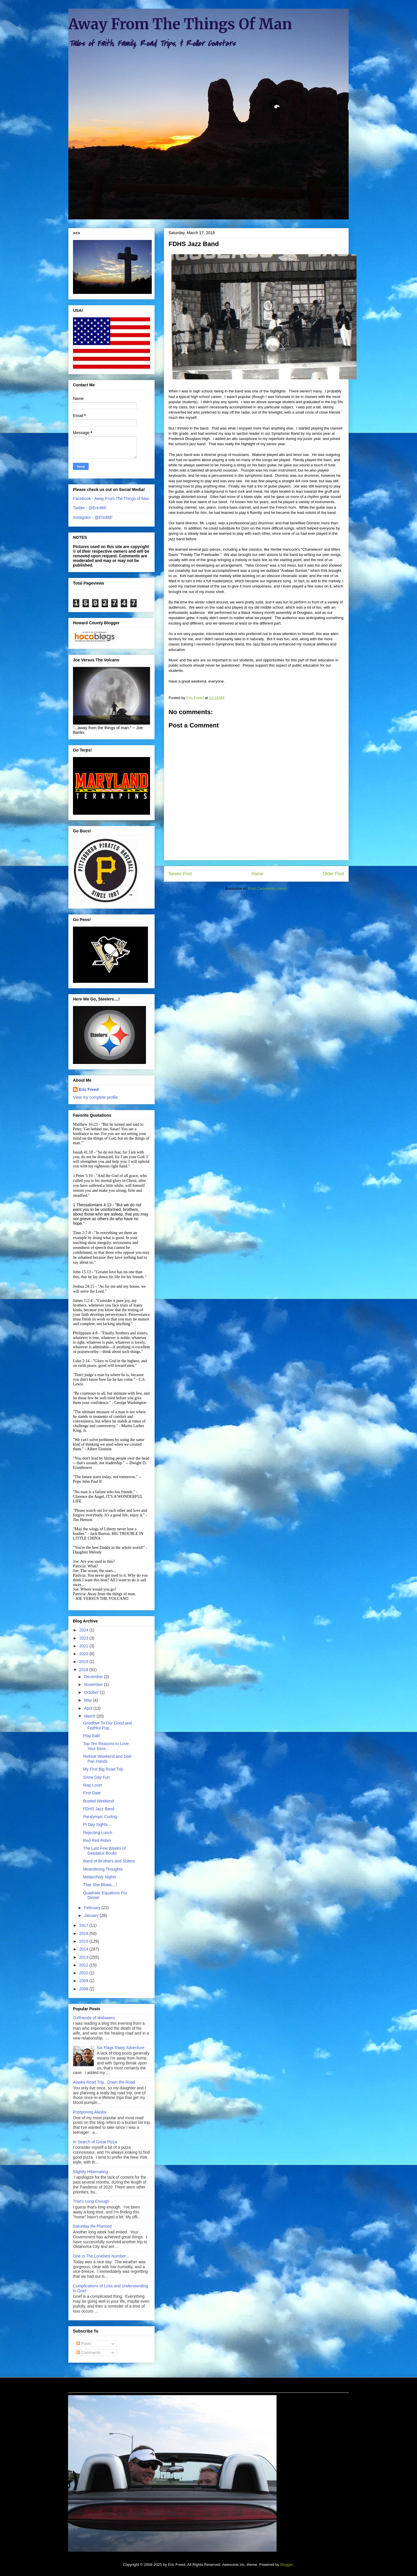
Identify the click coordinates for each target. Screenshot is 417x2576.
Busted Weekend (98, 1801)
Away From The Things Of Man (180, 24)
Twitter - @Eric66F (90, 507)
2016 (84, 1933)
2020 (84, 1653)
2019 (84, 1661)
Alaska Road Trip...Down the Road (104, 2082)
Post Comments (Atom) (267, 888)
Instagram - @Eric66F (93, 517)
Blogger (286, 2564)
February (92, 1907)
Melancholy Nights (99, 1877)
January (92, 1915)
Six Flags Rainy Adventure (121, 2047)
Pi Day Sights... (97, 1824)
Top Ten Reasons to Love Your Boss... (106, 1746)
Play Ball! (91, 1735)
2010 (84, 1973)
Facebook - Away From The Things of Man (111, 498)
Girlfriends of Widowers (94, 2017)
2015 (84, 1941)
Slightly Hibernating (90, 2171)
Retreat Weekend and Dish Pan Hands (107, 1759)
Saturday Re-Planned (92, 2226)
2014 (84, 1949)
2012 (84, 1965)
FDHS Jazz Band (98, 1809)
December (94, 1676)
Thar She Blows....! (100, 1884)
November (94, 1684)
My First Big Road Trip (103, 1769)
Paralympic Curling (100, 1816)
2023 (84, 1638)
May (88, 1700)
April (88, 1708)
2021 (84, 1646)
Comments (88, 2352)
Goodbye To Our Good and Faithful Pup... (107, 1725)
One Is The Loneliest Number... (101, 2256)
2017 (84, 1925)
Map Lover (92, 1785)
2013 (84, 1957)
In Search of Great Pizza (95, 2142)
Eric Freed (88, 1089)
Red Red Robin (97, 1840)
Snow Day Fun (96, 1777)
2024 (84, 1630)
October (92, 1692)
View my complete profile (95, 1097)
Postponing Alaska (89, 2112)
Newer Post (180, 873)
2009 (84, 1980)
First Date (92, 1793)
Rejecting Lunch (97, 1832)
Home (257, 873)
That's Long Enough (91, 2201)
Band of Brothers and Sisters (109, 1861)
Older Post (333, 873)
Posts (83, 2343)
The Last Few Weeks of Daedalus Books (104, 1850)
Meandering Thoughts (102, 1869)
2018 (84, 1669)
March (90, 1716)
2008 (84, 1988)
